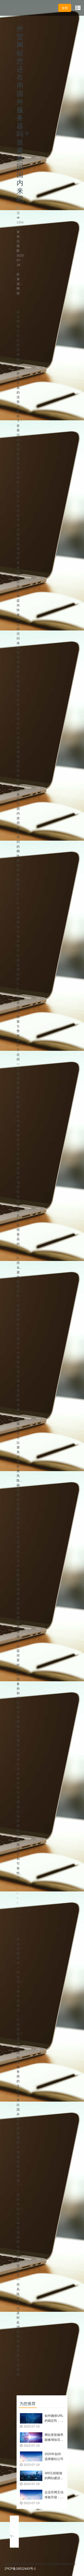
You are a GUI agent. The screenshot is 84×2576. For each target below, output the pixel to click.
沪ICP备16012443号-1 (20, 2568)
